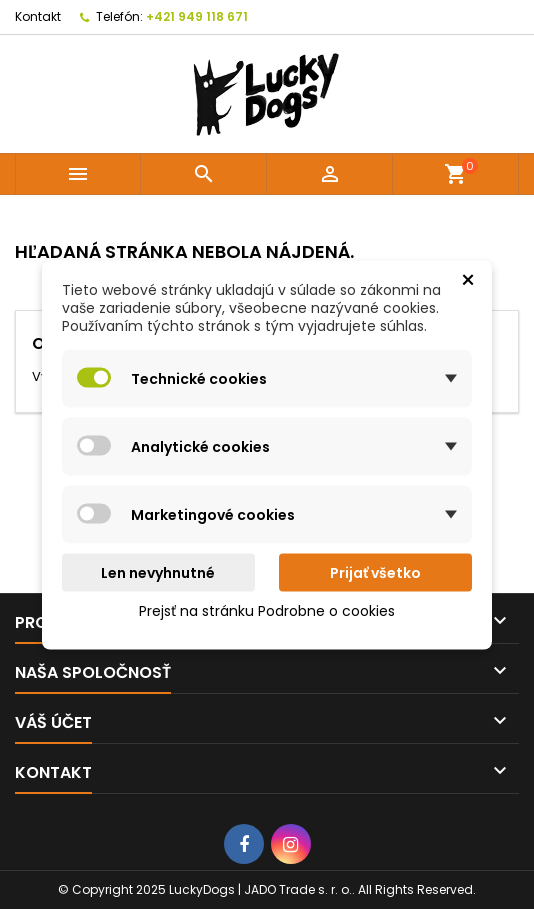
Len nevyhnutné (158, 572)
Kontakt (38, 16)
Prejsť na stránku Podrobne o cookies (267, 610)
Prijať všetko (375, 572)
